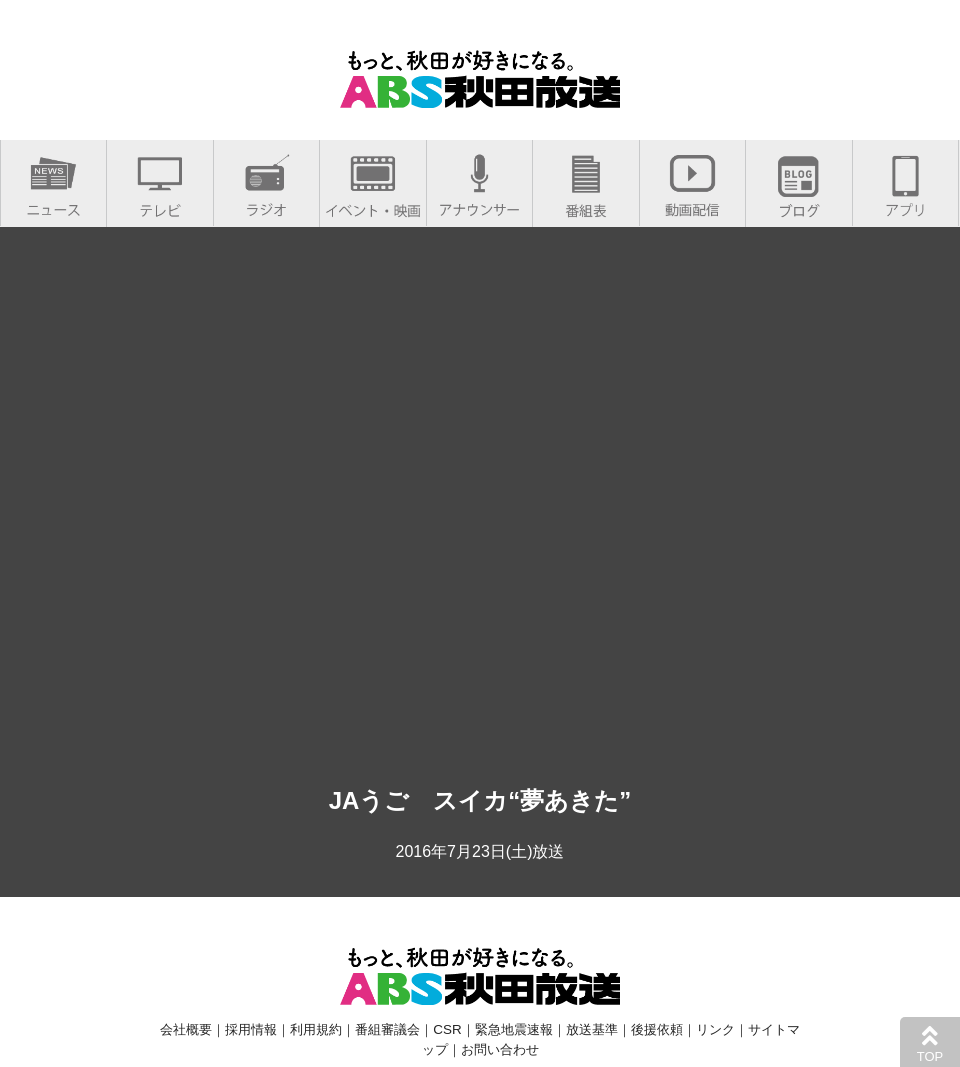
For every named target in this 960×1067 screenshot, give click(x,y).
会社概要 (186, 1029)
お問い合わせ (500, 1049)
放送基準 (592, 1029)
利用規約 (316, 1029)
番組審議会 (387, 1029)
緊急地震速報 (514, 1029)
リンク (715, 1029)
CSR (447, 1029)
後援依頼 (657, 1029)
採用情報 (251, 1029)
